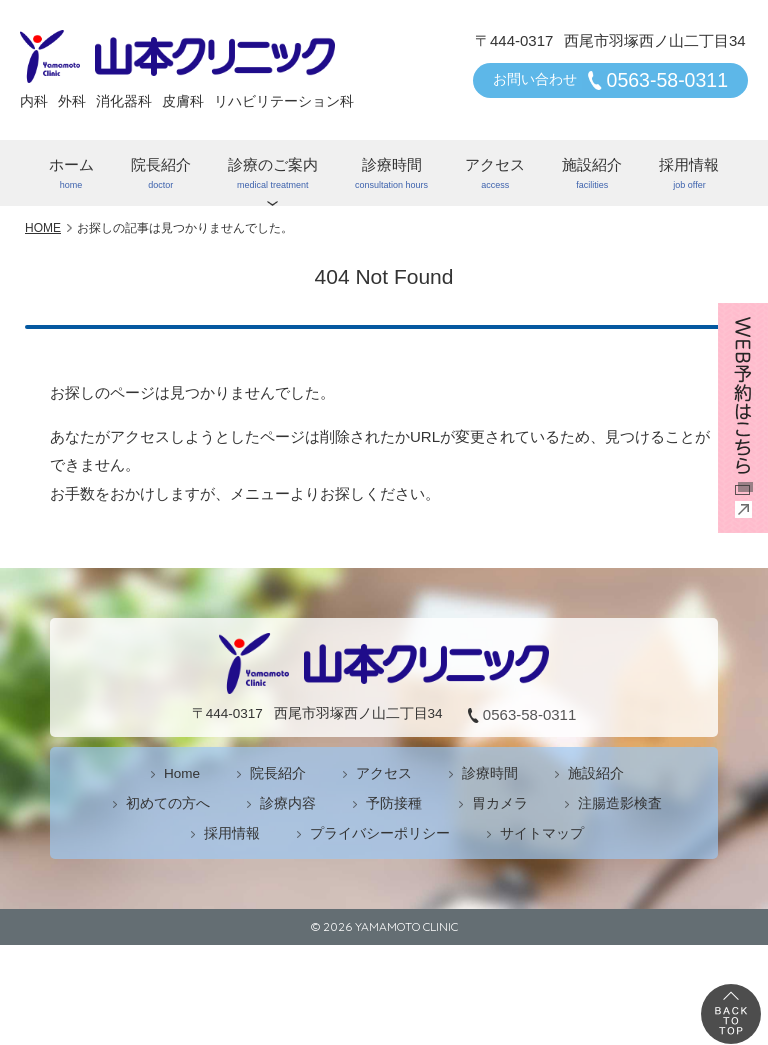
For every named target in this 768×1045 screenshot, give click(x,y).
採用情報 (689, 173)
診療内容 (288, 803)
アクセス (495, 173)
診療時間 (391, 173)
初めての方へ (168, 803)
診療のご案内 (272, 173)
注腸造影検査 (620, 803)
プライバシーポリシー (380, 833)
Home (182, 773)
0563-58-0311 (667, 80)
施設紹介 (592, 173)
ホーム (71, 173)
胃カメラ (500, 803)
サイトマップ (542, 833)
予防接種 (394, 803)
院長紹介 (160, 173)
